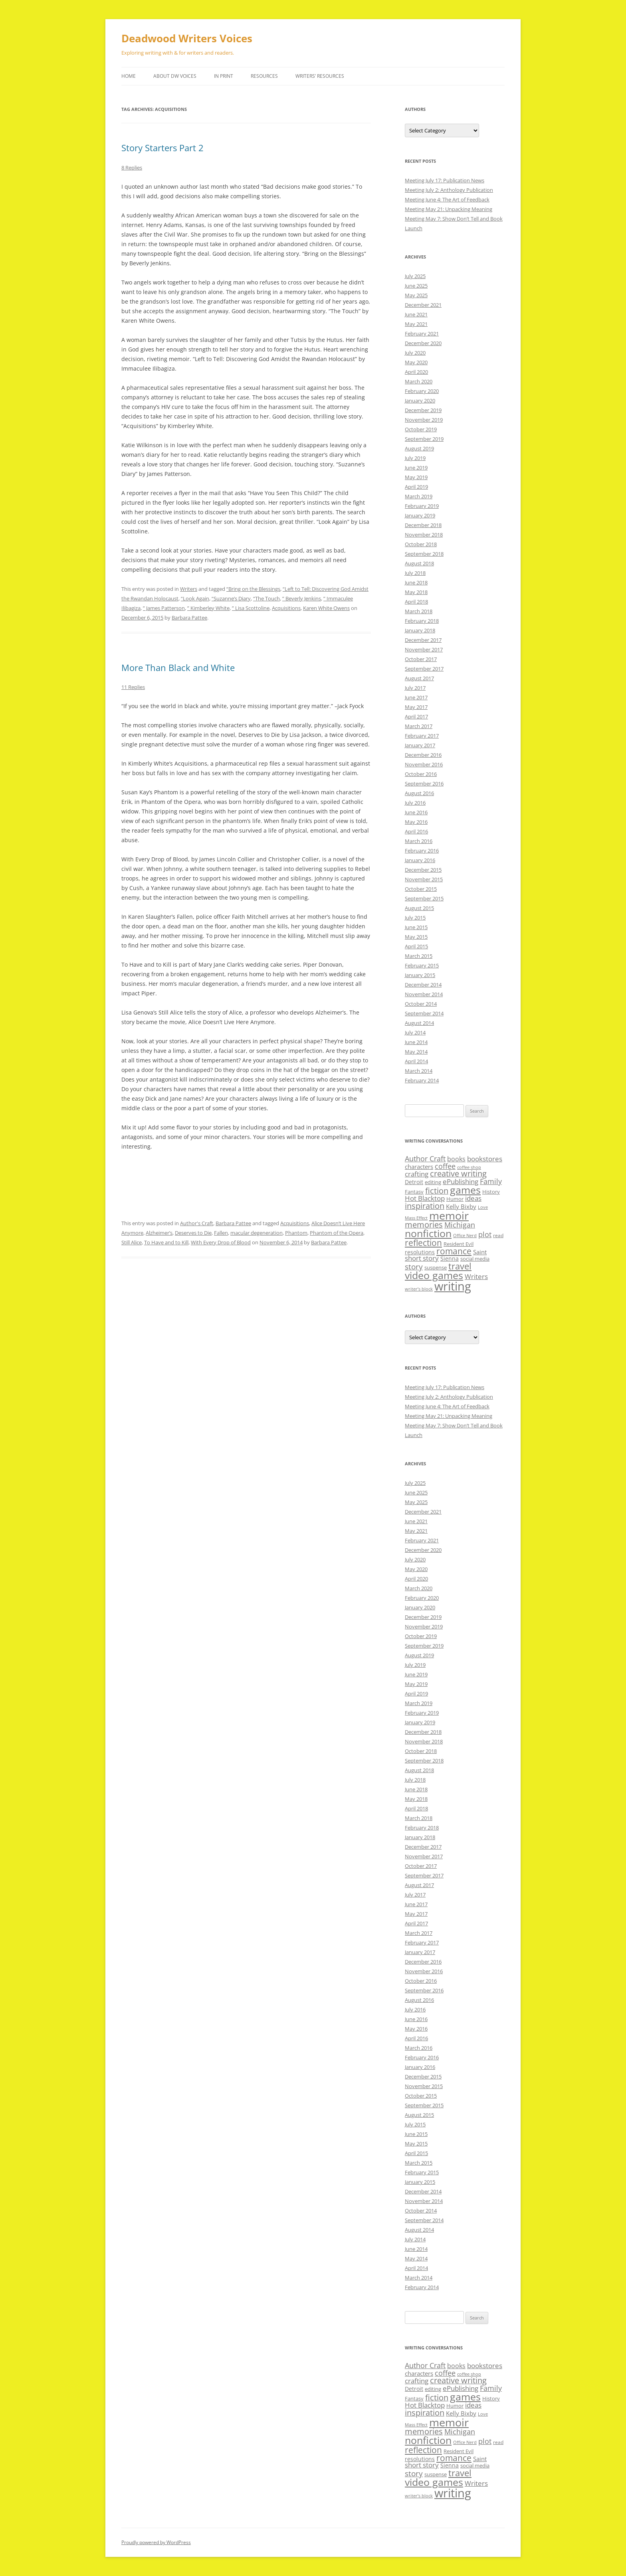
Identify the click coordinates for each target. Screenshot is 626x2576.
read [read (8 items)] (498, 1235)
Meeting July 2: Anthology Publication (449, 189)
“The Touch (266, 598)
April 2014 (416, 1061)
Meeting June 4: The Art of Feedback (447, 199)
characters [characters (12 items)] (419, 1167)
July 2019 (415, 458)
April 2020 (416, 371)
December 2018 (423, 525)
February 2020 (422, 391)
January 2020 (420, 400)
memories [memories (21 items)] (424, 1224)
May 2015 (416, 936)
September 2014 (424, 1013)
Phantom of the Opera (336, 1232)
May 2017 (416, 707)
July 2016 (415, 802)
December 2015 (423, 869)
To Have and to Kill (166, 1242)
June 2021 (416, 314)
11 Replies (133, 687)
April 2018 (416, 601)
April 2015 (416, 946)
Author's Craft (196, 1223)
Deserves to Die (193, 1232)
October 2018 (421, 544)
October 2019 (421, 429)
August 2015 (419, 908)
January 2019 (420, 515)
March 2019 (418, 496)
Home (128, 76)
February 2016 (422, 850)
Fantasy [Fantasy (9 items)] (414, 1191)
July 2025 (415, 276)
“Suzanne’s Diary (231, 598)
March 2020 (418, 381)
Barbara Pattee (189, 617)
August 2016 (419, 793)
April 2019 (416, 486)
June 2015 (416, 927)
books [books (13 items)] (456, 1159)
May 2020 (416, 362)
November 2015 (424, 879)
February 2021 (422, 333)
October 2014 (421, 1003)
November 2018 (424, 534)
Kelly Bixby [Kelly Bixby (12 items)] (461, 1206)
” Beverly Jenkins (301, 598)
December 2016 (423, 754)
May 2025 (416, 295)
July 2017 (415, 687)
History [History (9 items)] (491, 1191)
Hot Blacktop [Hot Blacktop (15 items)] (425, 1198)
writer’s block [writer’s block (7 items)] (419, 1289)
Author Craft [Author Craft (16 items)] (425, 1158)
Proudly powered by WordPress (156, 2542)
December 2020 (423, 343)
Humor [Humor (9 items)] (455, 1198)
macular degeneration (256, 1232)
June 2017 (416, 697)
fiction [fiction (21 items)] (436, 1190)
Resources (264, 76)
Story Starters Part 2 (162, 148)
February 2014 (422, 1080)
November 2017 (424, 649)
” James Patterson (164, 608)
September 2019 (424, 438)
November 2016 (424, 764)
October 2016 (421, 774)
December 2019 (423, 410)
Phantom (296, 1232)
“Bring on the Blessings (253, 588)
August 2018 (419, 563)
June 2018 (416, 582)
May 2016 (416, 821)
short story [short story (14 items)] (422, 1258)
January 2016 (420, 860)
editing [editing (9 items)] (433, 1182)
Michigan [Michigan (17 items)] (459, 1225)
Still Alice (131, 1242)
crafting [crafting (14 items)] (416, 1173)
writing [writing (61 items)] (452, 1286)
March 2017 (418, 726)
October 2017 (421, 659)
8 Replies (131, 167)
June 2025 (416, 285)
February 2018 (422, 620)
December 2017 (423, 640)
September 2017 (424, 668)
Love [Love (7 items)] (483, 1207)
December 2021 (423, 304)
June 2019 (416, 467)
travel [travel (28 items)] (459, 1266)
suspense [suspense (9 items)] (435, 1267)
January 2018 (420, 630)
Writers (188, 588)
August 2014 (419, 1022)
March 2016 (418, 841)
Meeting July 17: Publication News (444, 180)
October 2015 (421, 888)
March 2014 (418, 1070)
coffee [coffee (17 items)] (445, 1166)
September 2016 (424, 783)
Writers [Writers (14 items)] (476, 1276)
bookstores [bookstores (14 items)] (484, 1158)
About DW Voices (174, 76)
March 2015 (418, 955)
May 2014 (416, 1051)
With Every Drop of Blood (221, 1242)
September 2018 (424, 553)
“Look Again (195, 598)
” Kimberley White (208, 608)
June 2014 (416, 1042)
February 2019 (422, 505)
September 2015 (424, 898)
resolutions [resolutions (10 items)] (420, 1252)
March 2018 (418, 611)
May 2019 (416, 477)
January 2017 (420, 745)
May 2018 (416, 592)
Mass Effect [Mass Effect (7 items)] (416, 1218)
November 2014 (424, 994)
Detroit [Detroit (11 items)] (414, 1182)
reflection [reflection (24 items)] (423, 1242)
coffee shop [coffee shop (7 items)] (469, 1167)
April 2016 (416, 831)
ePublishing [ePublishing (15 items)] (460, 1181)
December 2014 (423, 984)
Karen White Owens (326, 608)
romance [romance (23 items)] (453, 1251)
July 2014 (415, 1032)
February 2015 (422, 965)
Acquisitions (286, 608)
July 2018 (415, 572)
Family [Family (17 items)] (491, 1181)
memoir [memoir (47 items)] (449, 1215)
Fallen (221, 1232)
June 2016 (416, 812)
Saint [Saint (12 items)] (480, 1252)
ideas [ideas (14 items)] (473, 1198)
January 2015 (420, 975)
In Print (223, 76)
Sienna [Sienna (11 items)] (449, 1258)
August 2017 (419, 678)
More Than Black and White (178, 667)
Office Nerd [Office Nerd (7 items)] (465, 1235)
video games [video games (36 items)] (434, 1275)
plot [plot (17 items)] (484, 1234)
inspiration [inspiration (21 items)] (424, 1205)
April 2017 (416, 716)
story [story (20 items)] (414, 1266)
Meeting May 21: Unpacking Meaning (448, 209)
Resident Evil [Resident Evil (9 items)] (458, 1244)
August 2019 (419, 448)
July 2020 (415, 352)
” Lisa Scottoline (250, 608)
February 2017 (422, 735)
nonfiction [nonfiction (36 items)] (428, 1233)
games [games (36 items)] (465, 1189)
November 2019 (424, 419)
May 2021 (416, 324)
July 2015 (415, 917)
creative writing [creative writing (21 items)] (458, 1173)
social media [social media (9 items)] (474, 1258)
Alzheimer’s (159, 1232)
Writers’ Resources (319, 76)
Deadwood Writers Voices (186, 38)
